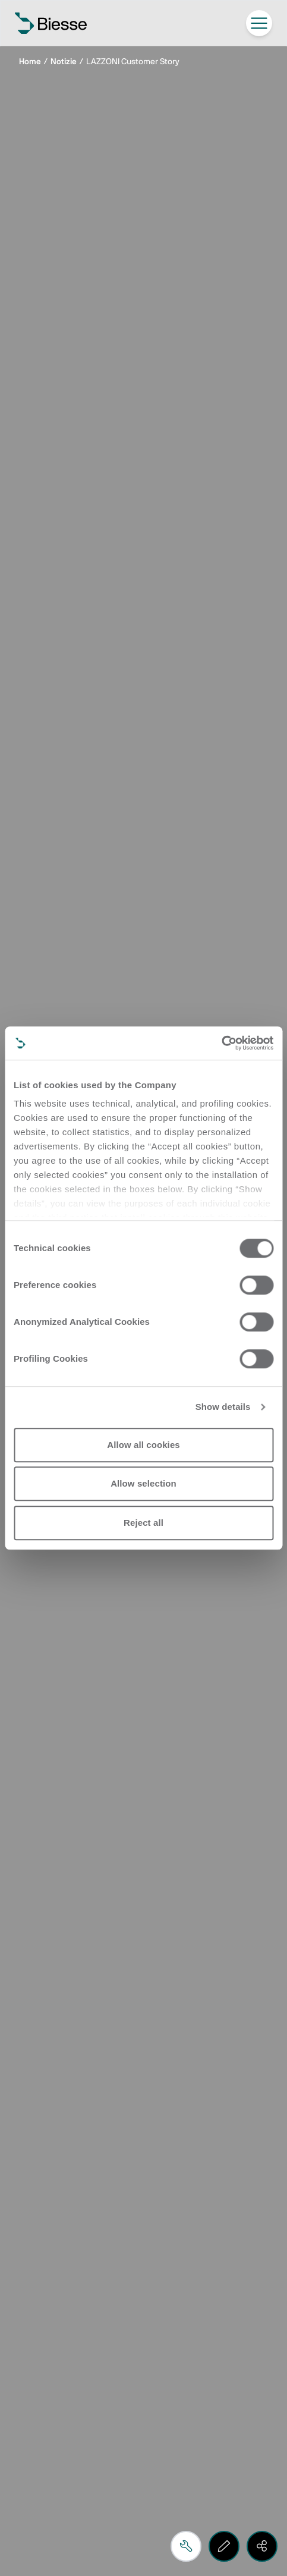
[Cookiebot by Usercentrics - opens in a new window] (221, 1043)
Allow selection (143, 1483)
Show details (223, 1407)
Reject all (143, 1523)
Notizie (64, 62)
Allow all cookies (143, 1445)
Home (30, 62)
